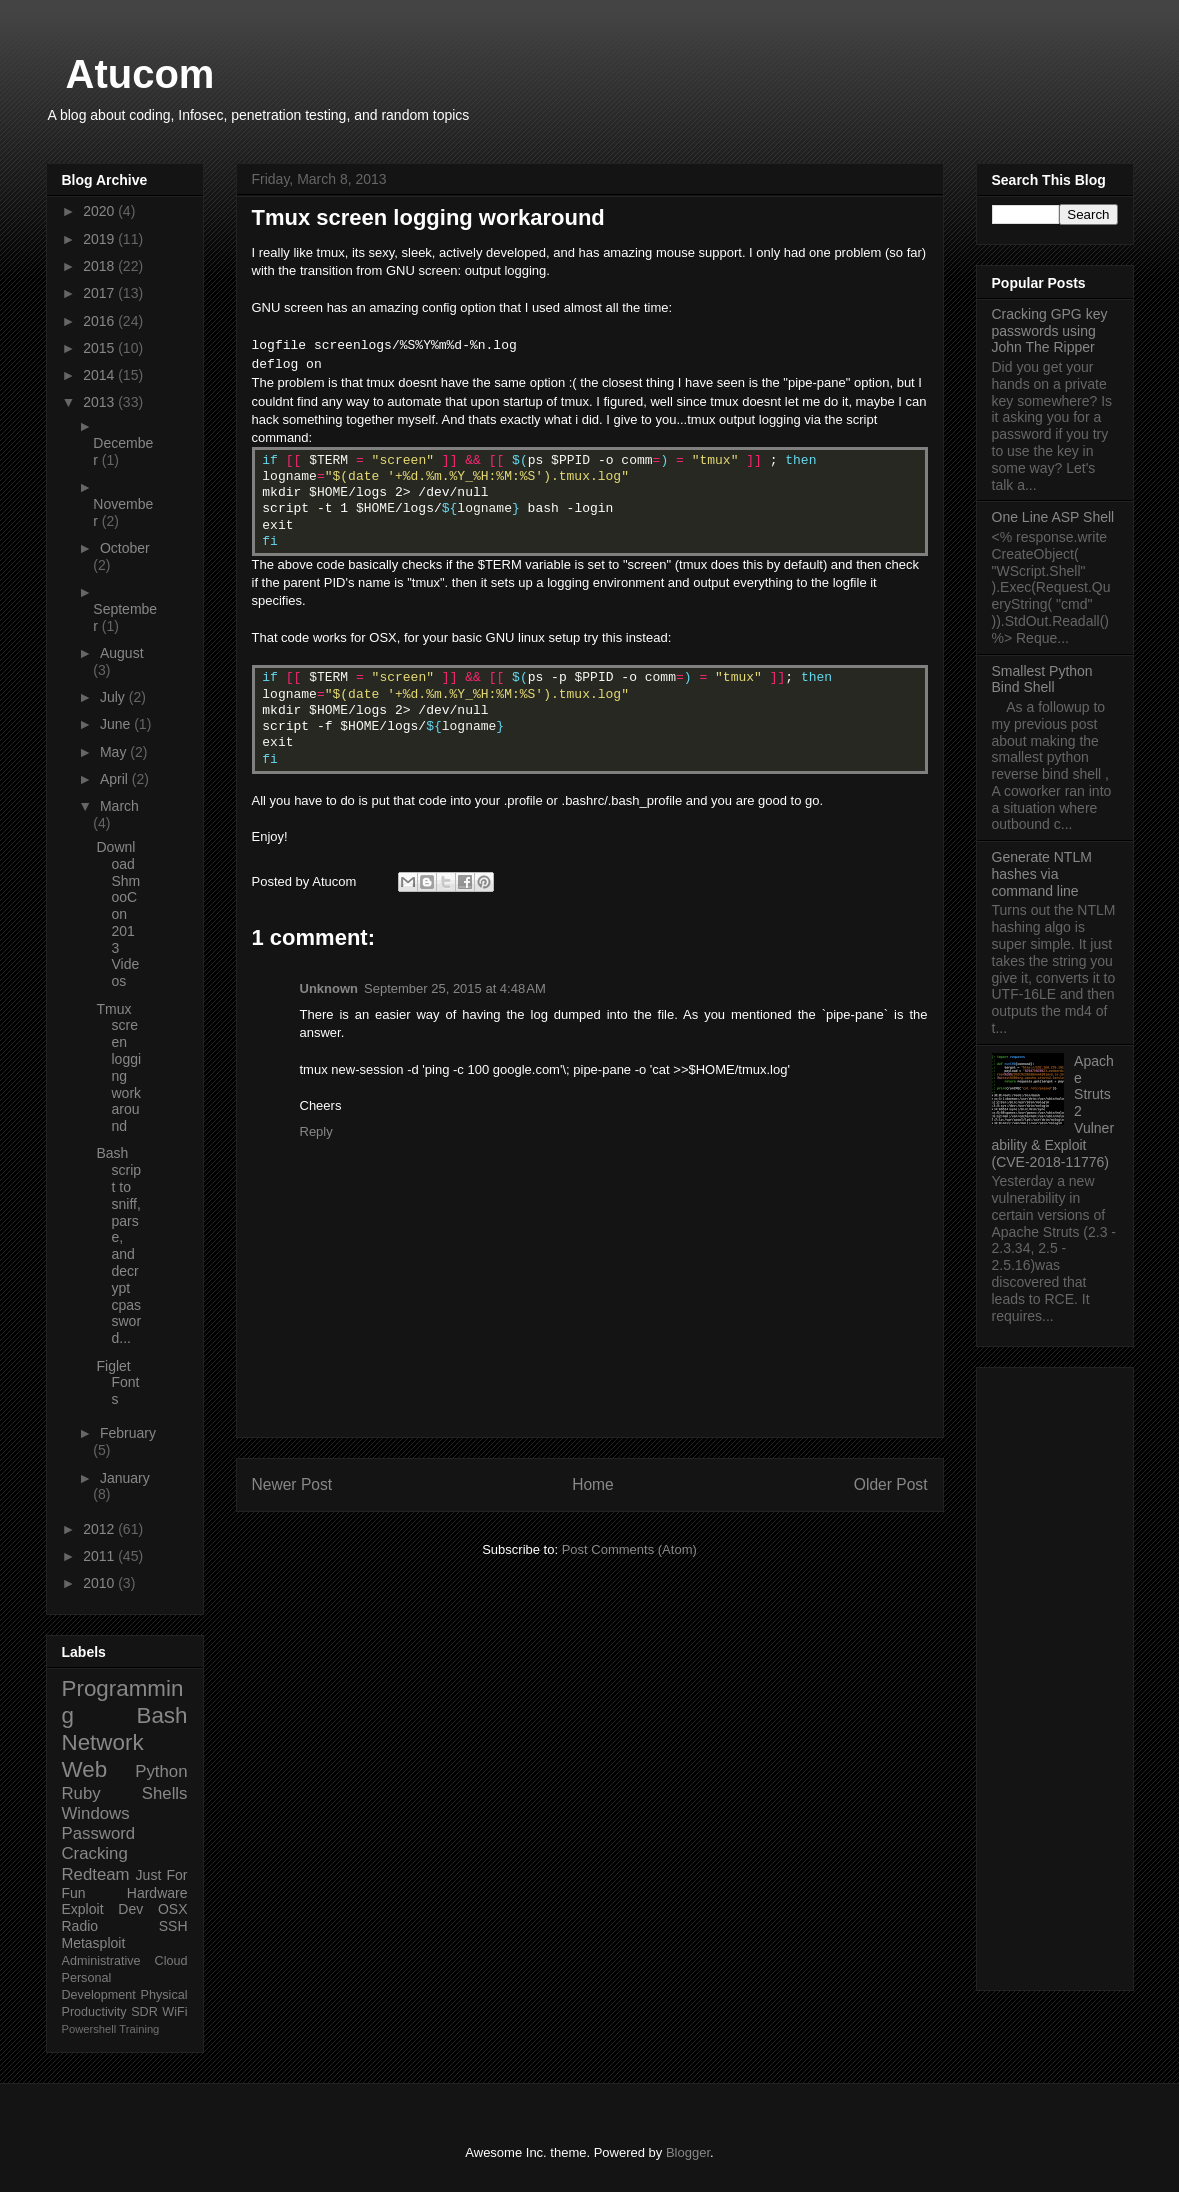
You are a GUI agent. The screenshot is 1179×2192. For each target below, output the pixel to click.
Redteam (96, 1874)
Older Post (891, 1484)
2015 (100, 348)
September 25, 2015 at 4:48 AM (455, 988)
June (117, 724)
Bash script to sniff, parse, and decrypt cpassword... (118, 1245)
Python (161, 1771)
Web (85, 1769)
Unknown (329, 988)
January (125, 1478)
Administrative (101, 1961)
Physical (164, 1995)
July (114, 697)
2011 (100, 1556)
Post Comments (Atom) (629, 1549)
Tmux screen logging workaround (118, 1068)
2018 (100, 266)
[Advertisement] (1055, 1675)
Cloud (171, 1961)
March (119, 806)
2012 (100, 1529)
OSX (173, 1909)
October (125, 548)
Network (103, 1742)
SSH (173, 1926)
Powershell (89, 2029)
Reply (316, 1131)
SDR (144, 2012)
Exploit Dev (103, 1909)
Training (139, 2029)
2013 (100, 402)
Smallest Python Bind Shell (1042, 679)
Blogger (688, 2152)
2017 (100, 293)
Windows (96, 1813)
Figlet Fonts (117, 1383)
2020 (100, 211)
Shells (165, 1793)
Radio (80, 1926)
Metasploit (94, 1943)
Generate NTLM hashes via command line (1042, 874)
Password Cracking (99, 1843)
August (122, 653)
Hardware (157, 1893)
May (115, 752)
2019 (100, 239)
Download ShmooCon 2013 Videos (118, 914)
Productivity (94, 2012)
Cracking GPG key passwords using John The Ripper (1050, 331)
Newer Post (292, 1484)
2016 (100, 321)
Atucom (140, 74)
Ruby (81, 1793)
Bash (161, 1715)
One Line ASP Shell (1053, 517)
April (116, 779)
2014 (100, 375)
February (128, 1433)
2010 (100, 1583)
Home (593, 1484)
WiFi (174, 2012)
